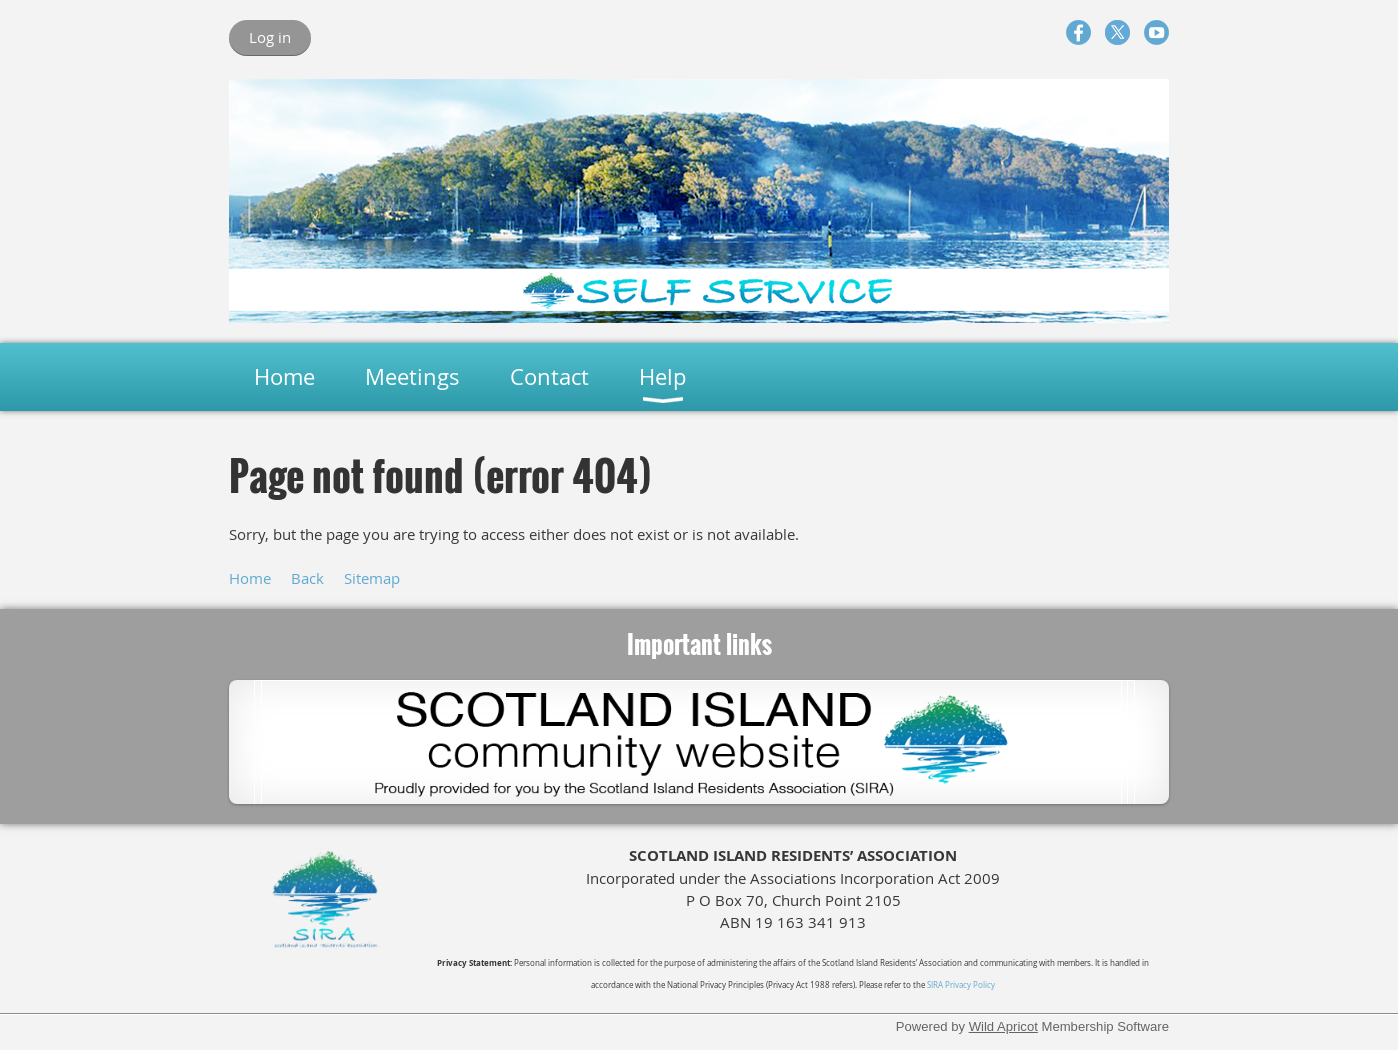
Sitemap (372, 578)
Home (250, 578)
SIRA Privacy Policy (961, 985)
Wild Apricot (1003, 1026)
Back (307, 578)
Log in (270, 37)
